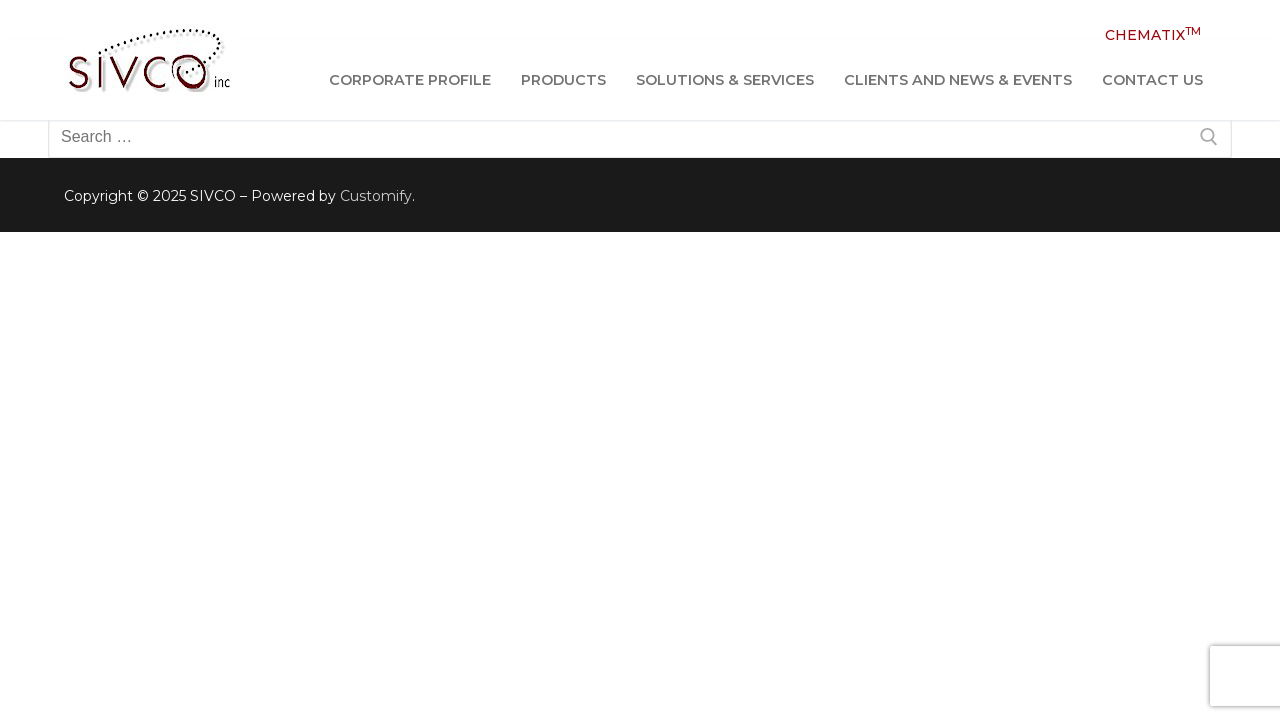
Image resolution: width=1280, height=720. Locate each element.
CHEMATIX (1153, 35)
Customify (376, 196)
